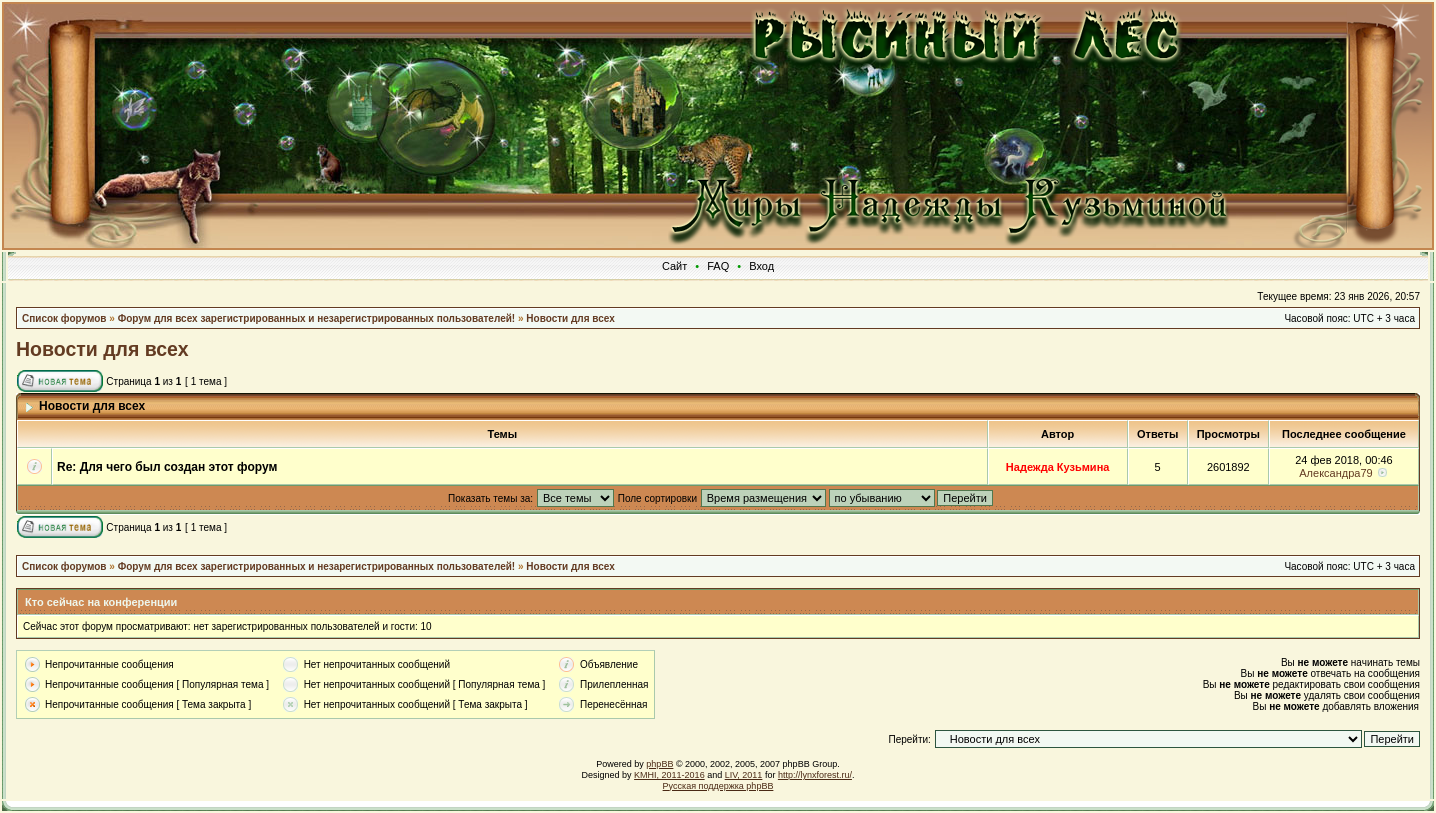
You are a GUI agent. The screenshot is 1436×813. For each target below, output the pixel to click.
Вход (761, 266)
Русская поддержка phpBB (718, 786)
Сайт (674, 266)
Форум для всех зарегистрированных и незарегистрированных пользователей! (317, 318)
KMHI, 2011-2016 (669, 775)
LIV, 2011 (744, 775)
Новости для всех (570, 318)
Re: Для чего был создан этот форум (167, 467)
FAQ (718, 266)
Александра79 (1335, 473)
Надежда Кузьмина (1058, 467)
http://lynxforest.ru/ (815, 775)
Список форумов (64, 318)
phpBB (659, 764)
